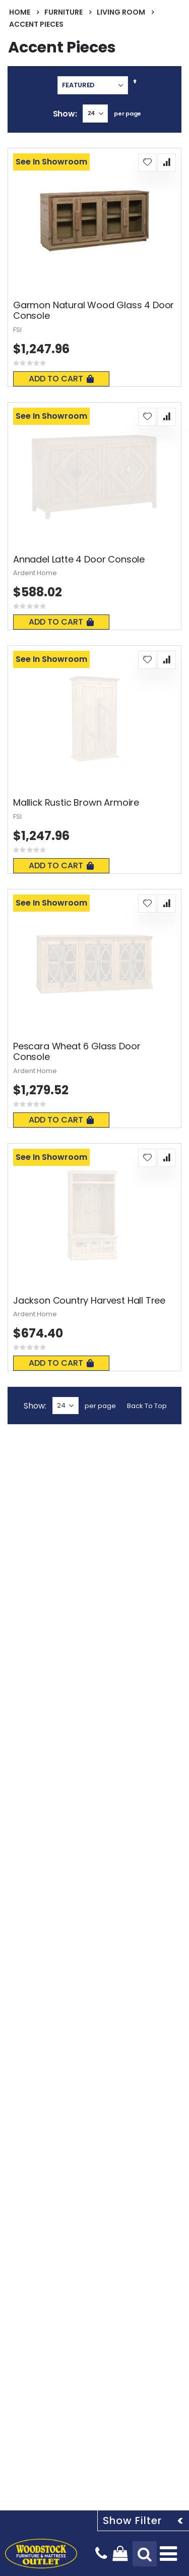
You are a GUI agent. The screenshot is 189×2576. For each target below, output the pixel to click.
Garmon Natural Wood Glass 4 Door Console (93, 310)
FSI (17, 329)
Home (19, 12)
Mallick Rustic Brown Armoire (76, 802)
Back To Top (147, 1406)
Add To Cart (61, 378)
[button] (147, 162)
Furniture (63, 12)
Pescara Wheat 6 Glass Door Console (76, 1051)
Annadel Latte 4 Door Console (79, 559)
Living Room (121, 12)
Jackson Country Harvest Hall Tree (89, 1300)
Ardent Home (35, 573)
